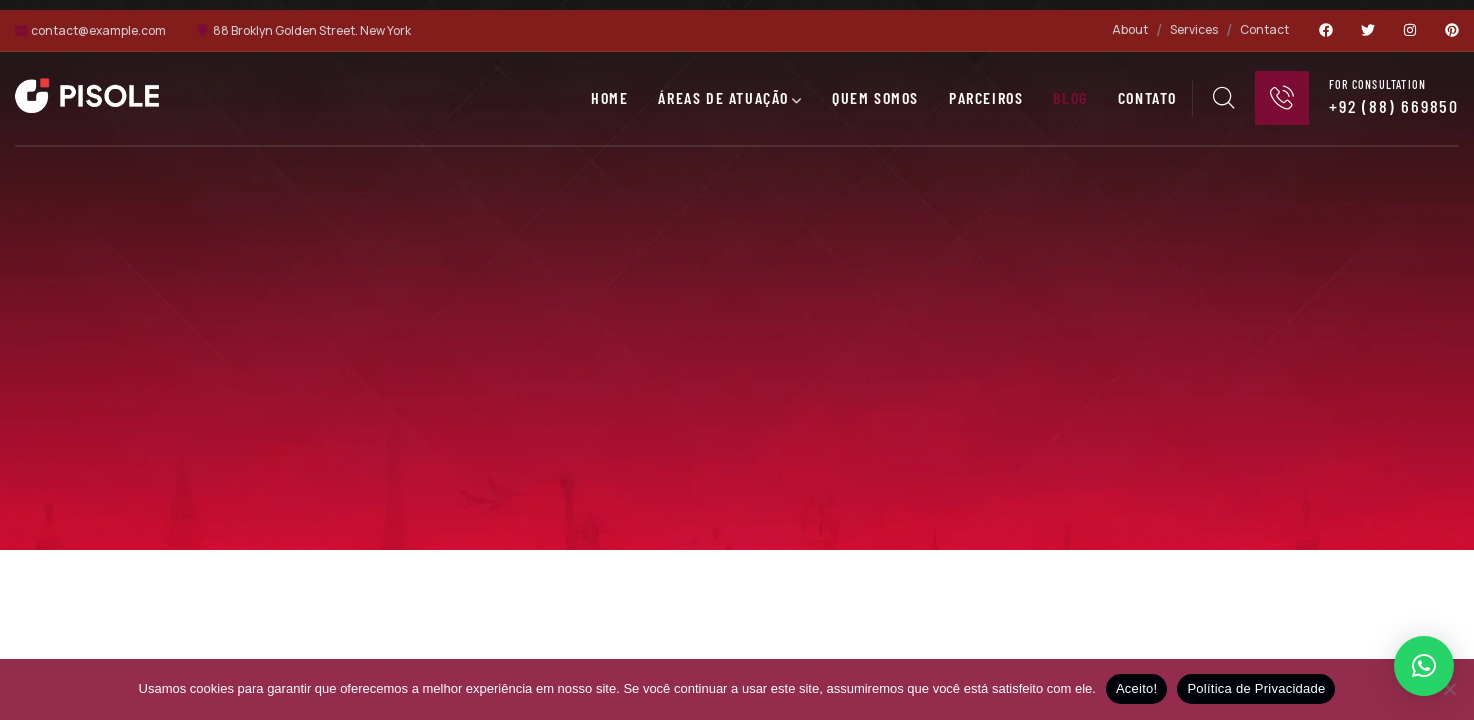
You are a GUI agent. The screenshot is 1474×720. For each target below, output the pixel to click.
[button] (1424, 666)
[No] (1449, 689)
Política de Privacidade (1256, 688)
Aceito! (1137, 688)
